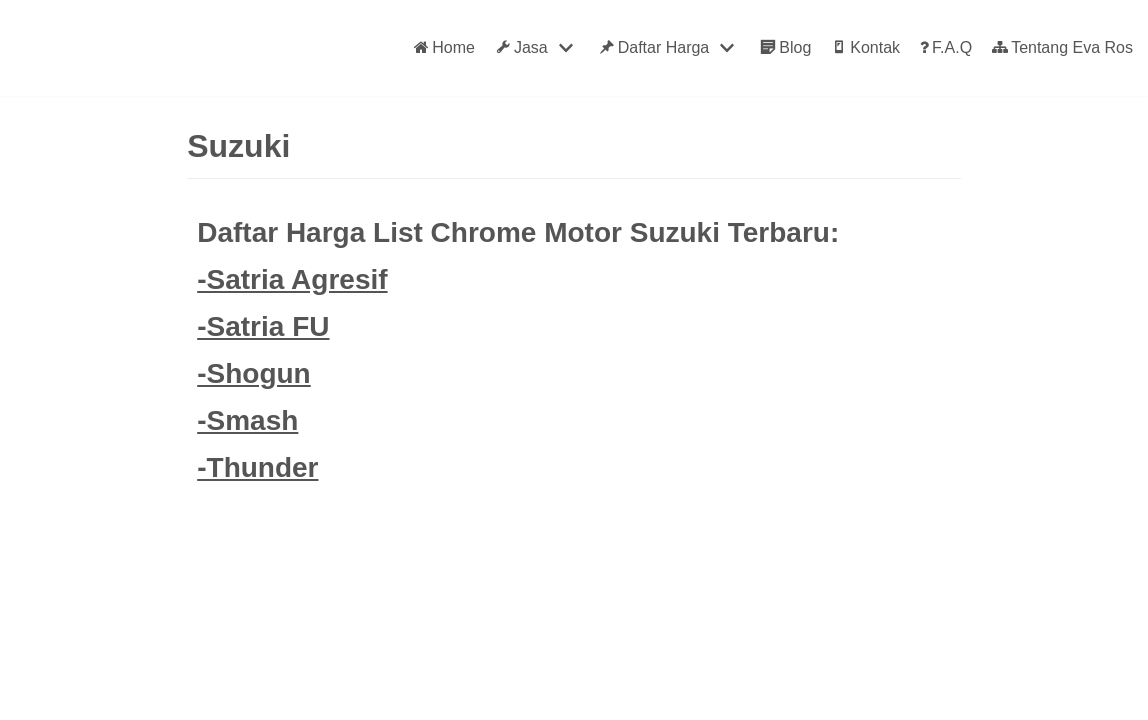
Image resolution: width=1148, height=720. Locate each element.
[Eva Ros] (64, 48)
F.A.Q (946, 48)
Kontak (865, 48)
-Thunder (257, 467)
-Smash (247, 420)
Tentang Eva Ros (1062, 48)
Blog (785, 48)
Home (444, 48)
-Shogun (254, 373)
